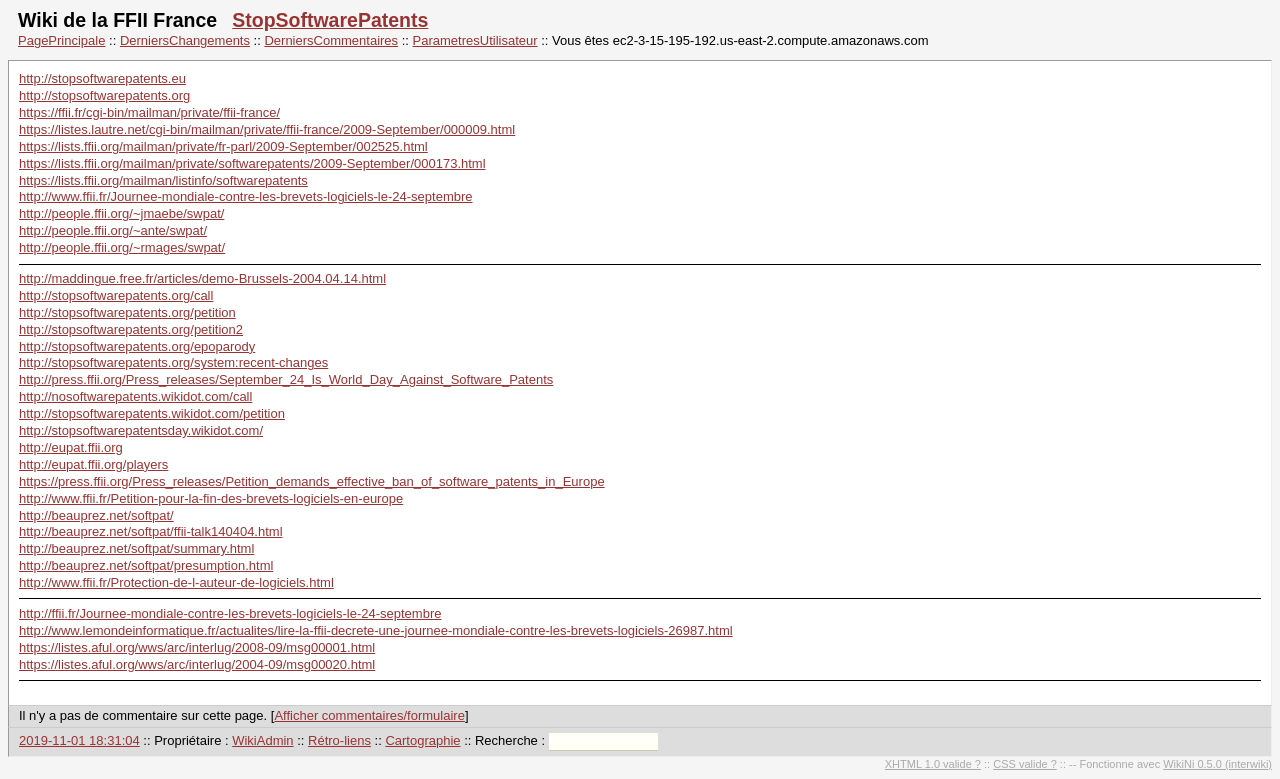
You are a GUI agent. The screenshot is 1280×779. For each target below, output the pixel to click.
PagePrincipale (61, 40)
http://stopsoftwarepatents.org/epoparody (137, 346)
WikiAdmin (262, 740)
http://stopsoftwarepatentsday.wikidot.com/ (141, 430)
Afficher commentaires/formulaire (369, 715)
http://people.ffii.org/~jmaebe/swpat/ (121, 213)
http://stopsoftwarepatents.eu (102, 78)
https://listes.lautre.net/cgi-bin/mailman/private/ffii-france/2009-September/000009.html (267, 129)
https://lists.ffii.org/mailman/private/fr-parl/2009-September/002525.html (223, 146)
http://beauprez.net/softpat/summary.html (136, 548)
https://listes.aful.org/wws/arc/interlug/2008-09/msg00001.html (197, 647)
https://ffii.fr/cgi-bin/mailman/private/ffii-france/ (149, 112)
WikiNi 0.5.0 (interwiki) (1217, 764)
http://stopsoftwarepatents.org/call (116, 295)
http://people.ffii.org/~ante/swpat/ (113, 230)
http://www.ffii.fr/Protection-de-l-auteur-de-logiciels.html (176, 582)
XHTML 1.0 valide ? (933, 764)
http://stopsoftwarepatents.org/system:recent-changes (173, 362)
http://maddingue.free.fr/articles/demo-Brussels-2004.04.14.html (202, 278)
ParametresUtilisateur (475, 40)
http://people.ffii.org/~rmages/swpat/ (122, 247)
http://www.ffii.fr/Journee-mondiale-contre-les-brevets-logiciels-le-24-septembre (246, 196)
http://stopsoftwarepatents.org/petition (127, 312)
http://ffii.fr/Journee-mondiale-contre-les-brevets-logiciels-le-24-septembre (230, 613)
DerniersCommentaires (331, 40)
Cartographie (422, 740)
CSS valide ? (1025, 764)
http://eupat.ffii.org (71, 447)
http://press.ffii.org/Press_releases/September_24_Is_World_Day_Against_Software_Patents (286, 379)
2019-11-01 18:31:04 (79, 740)
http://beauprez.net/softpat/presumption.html (146, 565)
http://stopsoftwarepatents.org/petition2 (131, 329)
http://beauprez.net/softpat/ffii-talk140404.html (151, 531)
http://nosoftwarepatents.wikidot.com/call (135, 396)
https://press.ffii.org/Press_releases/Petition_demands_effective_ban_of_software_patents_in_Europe (312, 481)
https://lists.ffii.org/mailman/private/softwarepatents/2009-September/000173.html (252, 163)
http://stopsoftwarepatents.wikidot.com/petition (152, 413)
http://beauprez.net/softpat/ (96, 515)
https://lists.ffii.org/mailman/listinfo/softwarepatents (163, 180)
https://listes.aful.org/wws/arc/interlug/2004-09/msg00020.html (197, 664)
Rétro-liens (339, 740)
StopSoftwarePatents (330, 20)
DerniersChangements (185, 40)
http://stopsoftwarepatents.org (104, 95)
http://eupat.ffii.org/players (93, 464)
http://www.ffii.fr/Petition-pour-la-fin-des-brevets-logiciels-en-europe (211, 498)
